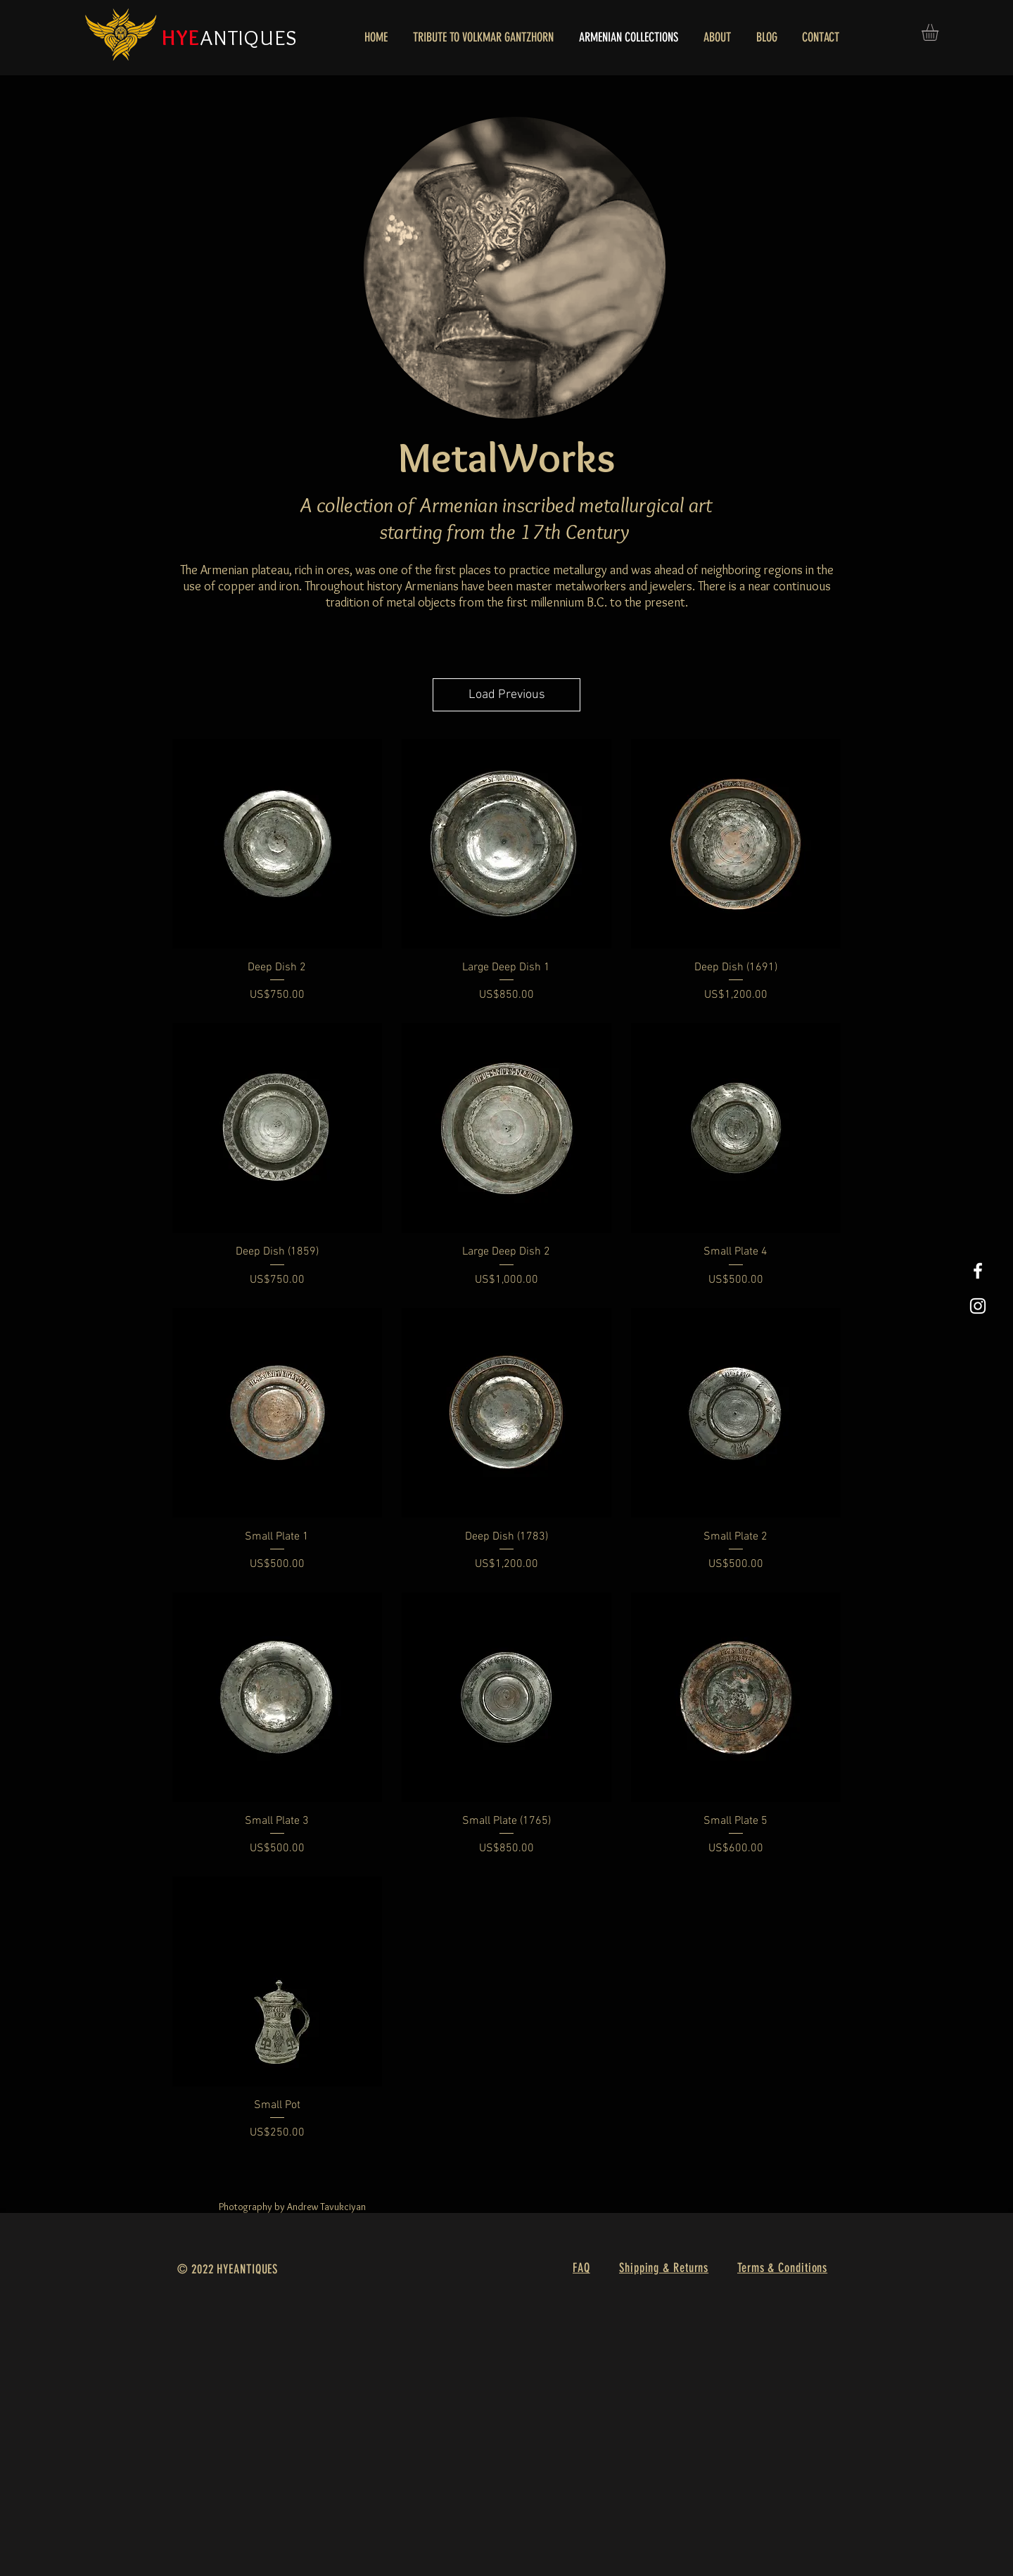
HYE (181, 38)
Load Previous (507, 694)
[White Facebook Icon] (977, 1270)
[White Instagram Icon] (977, 1305)
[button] (940, 32)
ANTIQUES (249, 38)
